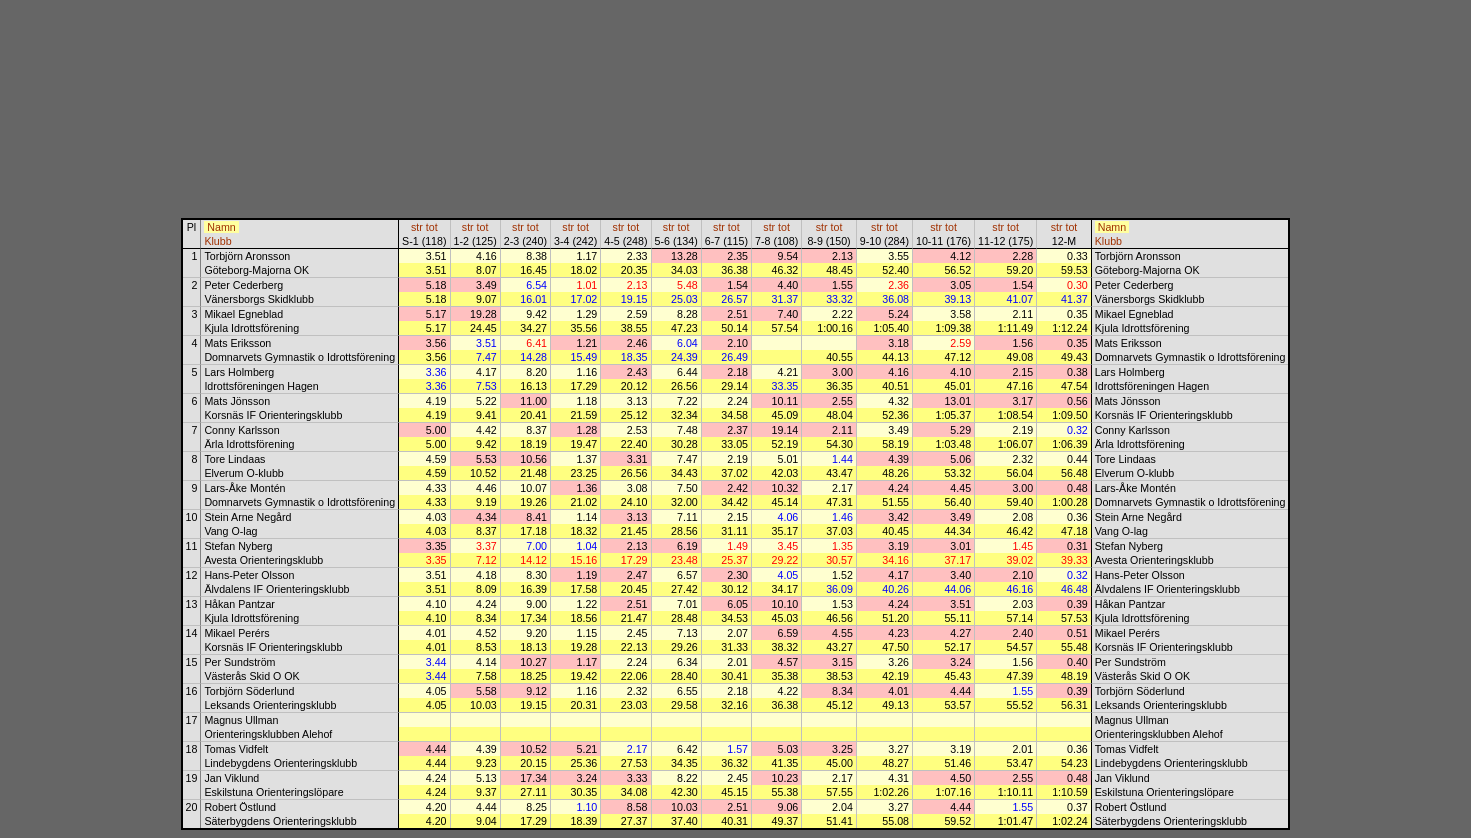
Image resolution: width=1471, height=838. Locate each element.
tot (432, 227)
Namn (221, 227)
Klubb (217, 241)
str (417, 227)
